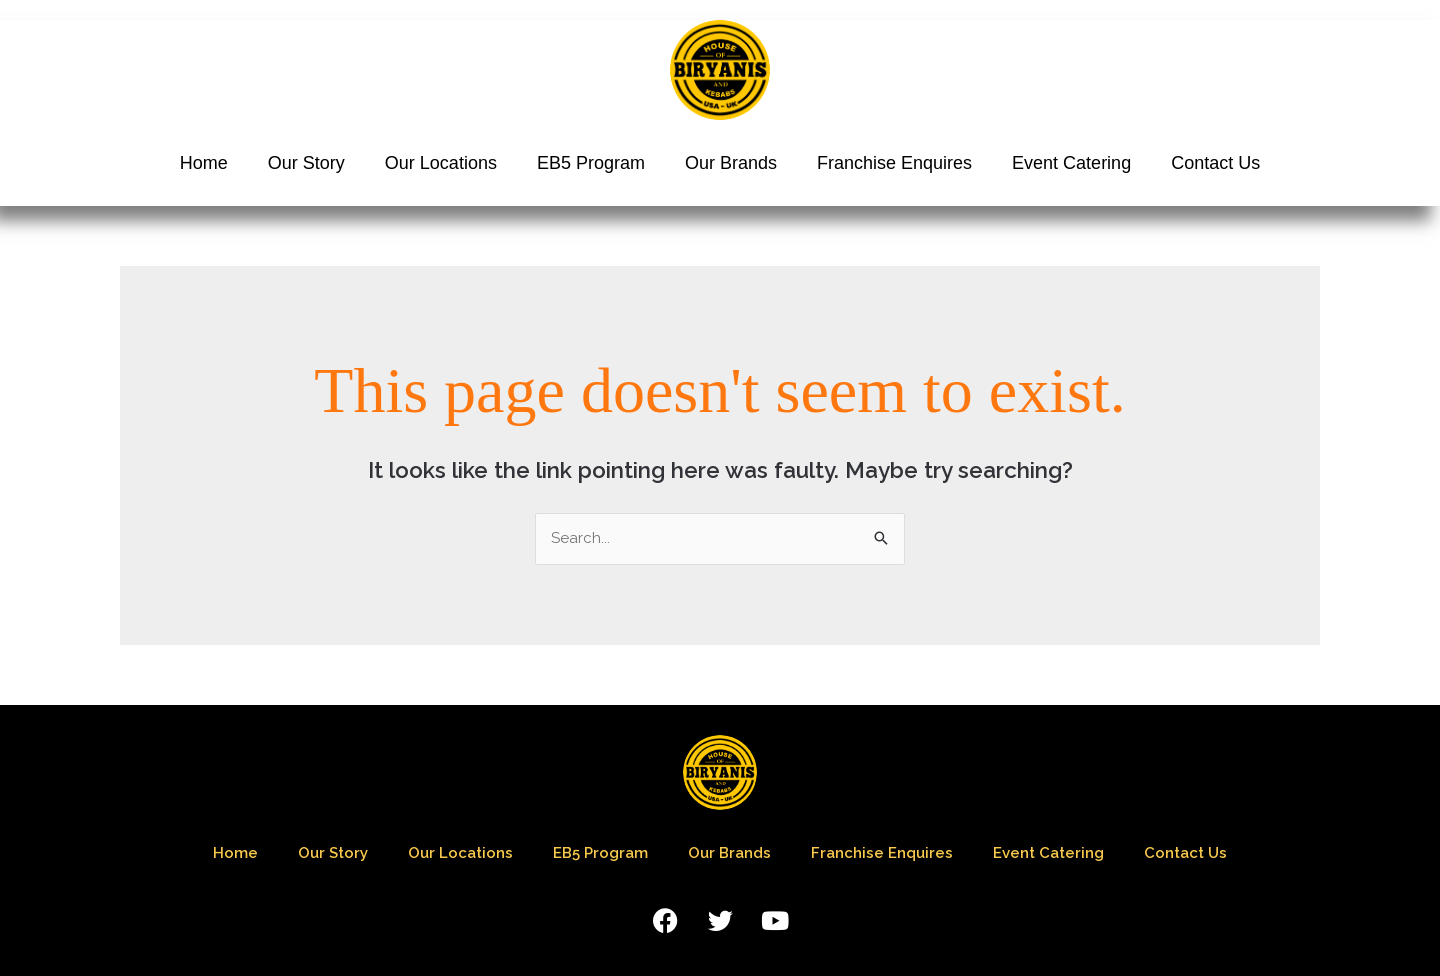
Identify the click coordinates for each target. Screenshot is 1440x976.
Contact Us (1215, 163)
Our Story (306, 163)
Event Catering (1071, 163)
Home (204, 163)
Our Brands (731, 163)
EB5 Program (591, 163)
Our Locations (441, 163)
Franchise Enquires (894, 163)
